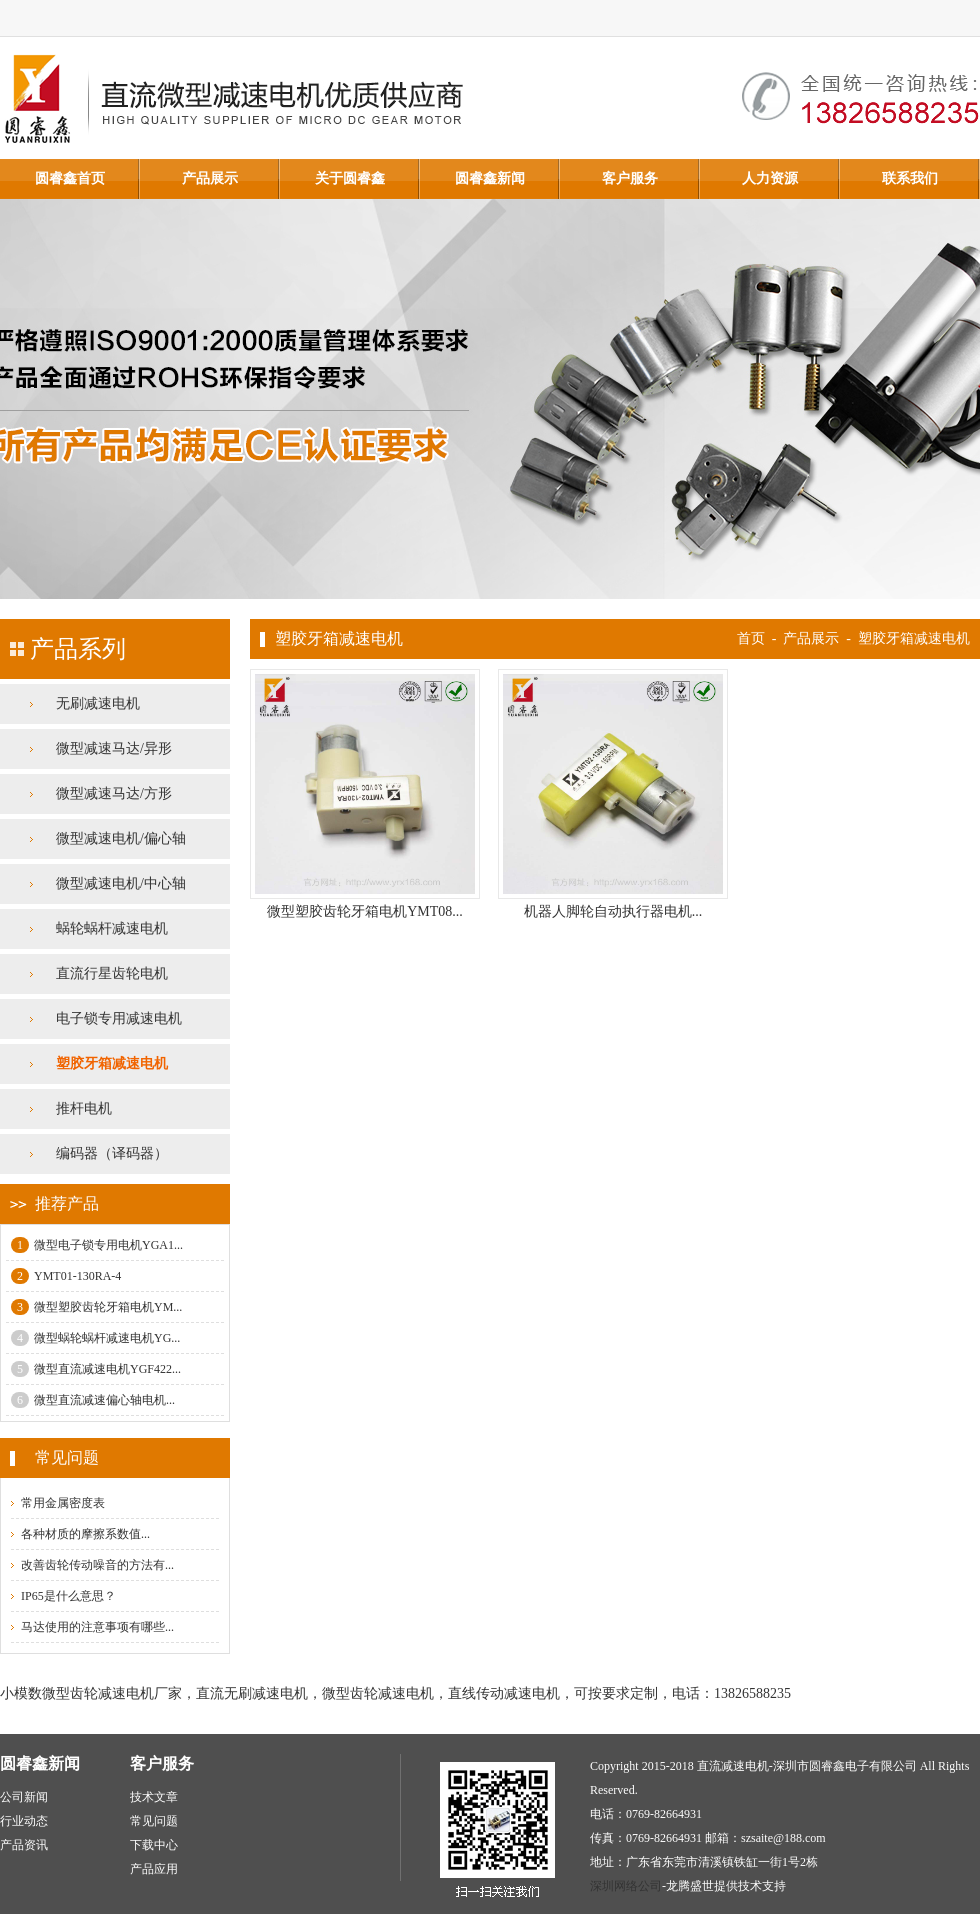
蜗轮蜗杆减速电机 (112, 928)
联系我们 (910, 178)
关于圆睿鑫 (350, 178)
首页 (751, 638)
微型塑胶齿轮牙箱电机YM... (96, 1307)
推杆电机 (84, 1108)
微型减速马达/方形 (114, 793)
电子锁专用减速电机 (119, 1018)
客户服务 (630, 178)
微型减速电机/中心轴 (121, 883)
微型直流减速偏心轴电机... (93, 1400)
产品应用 (154, 1869)
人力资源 (770, 178)
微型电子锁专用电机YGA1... (97, 1245)
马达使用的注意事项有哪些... (97, 1627)
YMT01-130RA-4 (66, 1276)
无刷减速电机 (98, 703)
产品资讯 (24, 1845)
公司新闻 (24, 1797)
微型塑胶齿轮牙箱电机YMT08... (365, 911)
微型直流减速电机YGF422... (96, 1369)
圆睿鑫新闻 (490, 178)
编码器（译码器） (112, 1153)
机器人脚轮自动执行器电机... (613, 911)
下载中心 (154, 1845)
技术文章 (154, 1797)
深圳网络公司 (626, 1886)
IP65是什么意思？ (68, 1596)
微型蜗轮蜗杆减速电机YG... (95, 1338)
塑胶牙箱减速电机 (112, 1063)
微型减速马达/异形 (114, 748)
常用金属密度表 (63, 1503)
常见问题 (154, 1821)
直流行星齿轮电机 (112, 973)
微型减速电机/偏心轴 (121, 838)
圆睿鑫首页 (70, 178)
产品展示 (210, 178)
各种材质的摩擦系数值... (85, 1534)
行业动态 (24, 1821)
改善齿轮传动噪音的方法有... (97, 1565)
